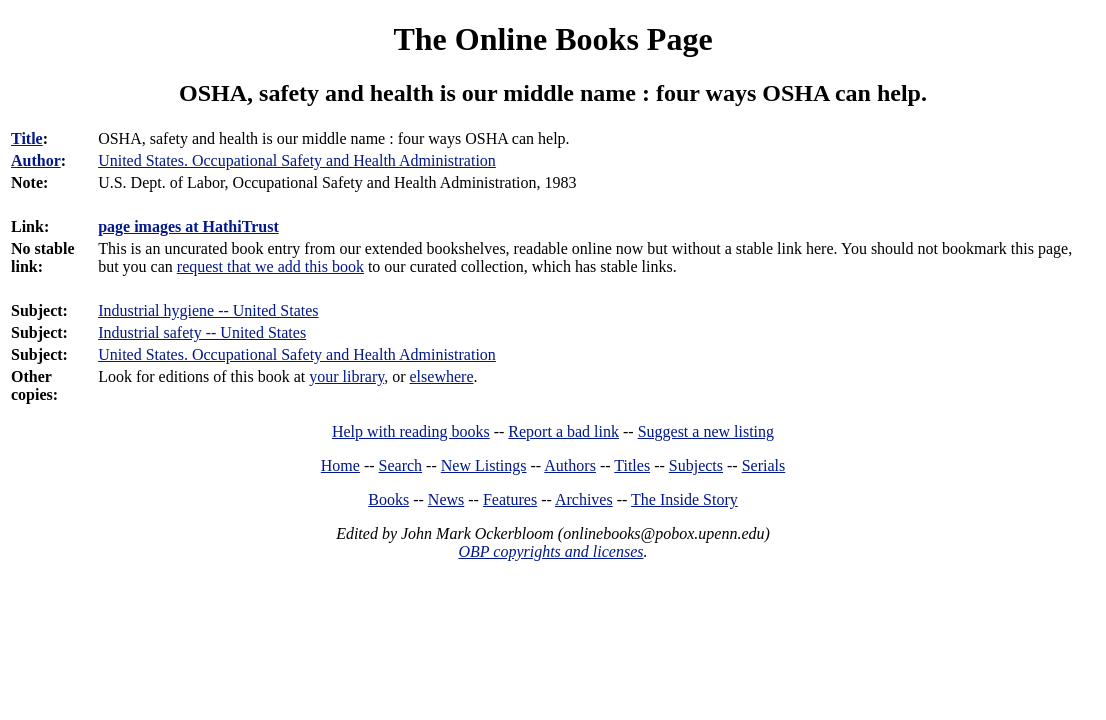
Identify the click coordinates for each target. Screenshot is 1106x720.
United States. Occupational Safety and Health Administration (297, 354)
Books (388, 499)
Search (401, 465)
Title (27, 138)
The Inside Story (684, 499)
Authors (570, 465)
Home (340, 465)
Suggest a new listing (706, 431)
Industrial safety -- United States (202, 332)
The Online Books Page (552, 39)
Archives (584, 499)
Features (510, 499)
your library (346, 376)
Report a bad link (563, 431)
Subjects (696, 465)
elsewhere (442, 376)
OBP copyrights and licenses (550, 551)
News (446, 499)
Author (36, 160)
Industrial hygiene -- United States (208, 310)
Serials (764, 465)
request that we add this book (270, 266)
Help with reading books (411, 431)
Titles (632, 465)
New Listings (484, 465)
